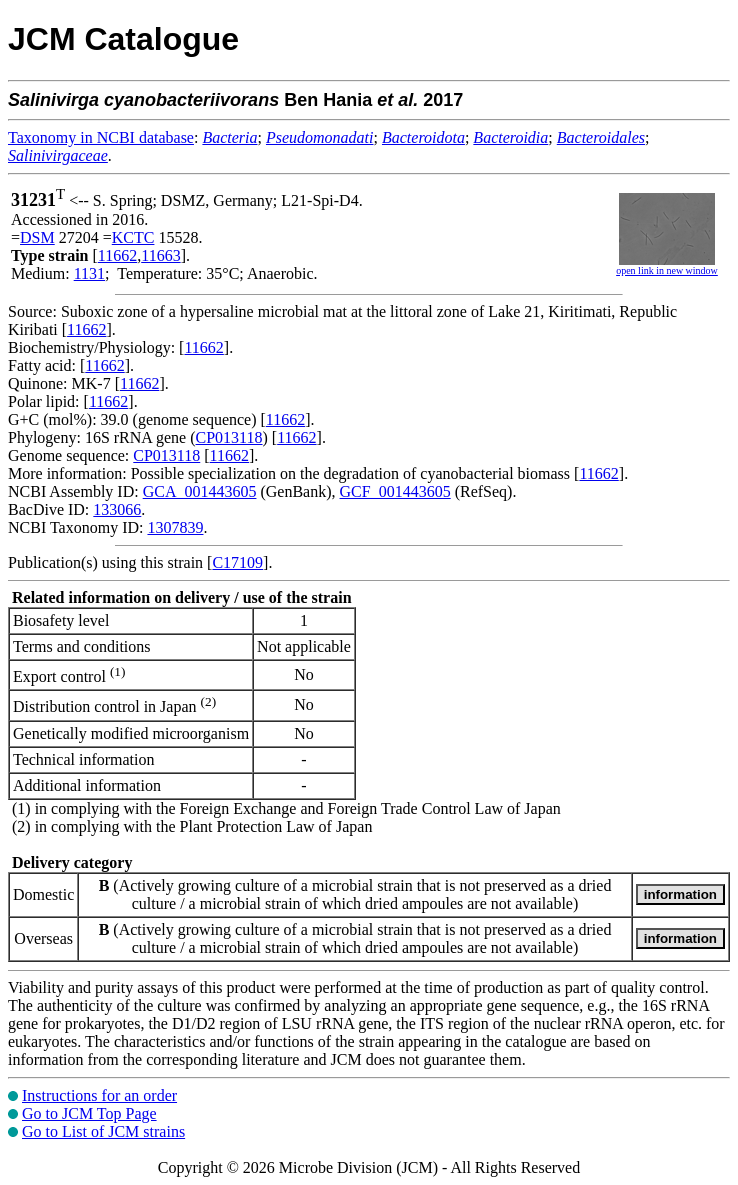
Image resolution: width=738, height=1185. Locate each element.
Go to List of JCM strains (103, 1131)
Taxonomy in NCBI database (101, 137)
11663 (160, 255)
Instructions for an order (99, 1095)
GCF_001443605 (395, 491)
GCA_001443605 (200, 491)
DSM (37, 237)
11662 (117, 255)
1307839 (175, 527)
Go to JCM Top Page (89, 1113)
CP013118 (229, 437)
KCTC (133, 237)
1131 (89, 273)
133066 (117, 509)
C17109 (237, 562)
